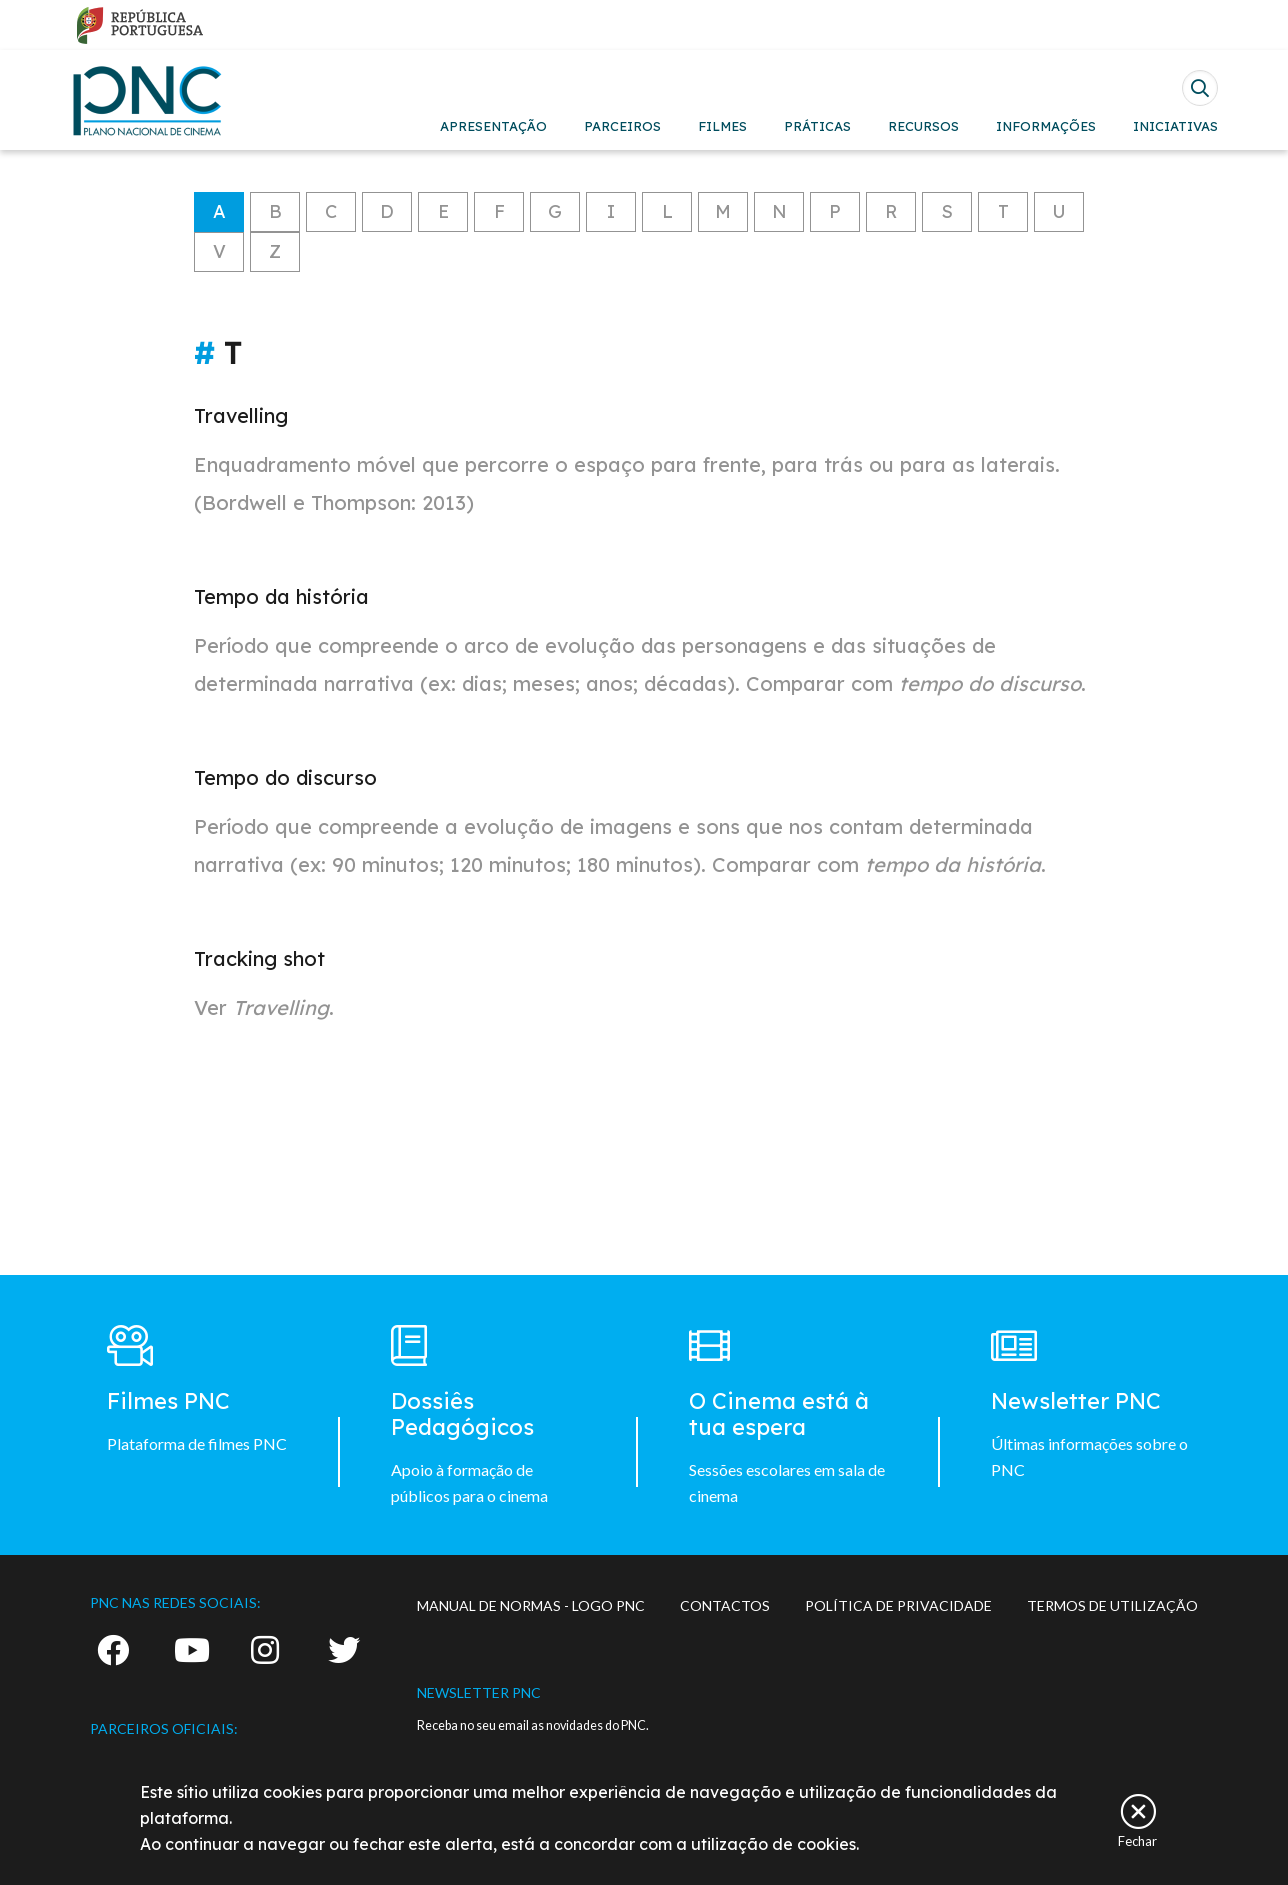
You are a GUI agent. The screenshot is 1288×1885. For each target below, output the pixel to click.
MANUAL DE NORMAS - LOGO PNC (531, 1605)
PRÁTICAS (817, 126)
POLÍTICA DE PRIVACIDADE (898, 1605)
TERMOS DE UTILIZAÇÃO (1112, 1605)
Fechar (1137, 1840)
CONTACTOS (725, 1605)
